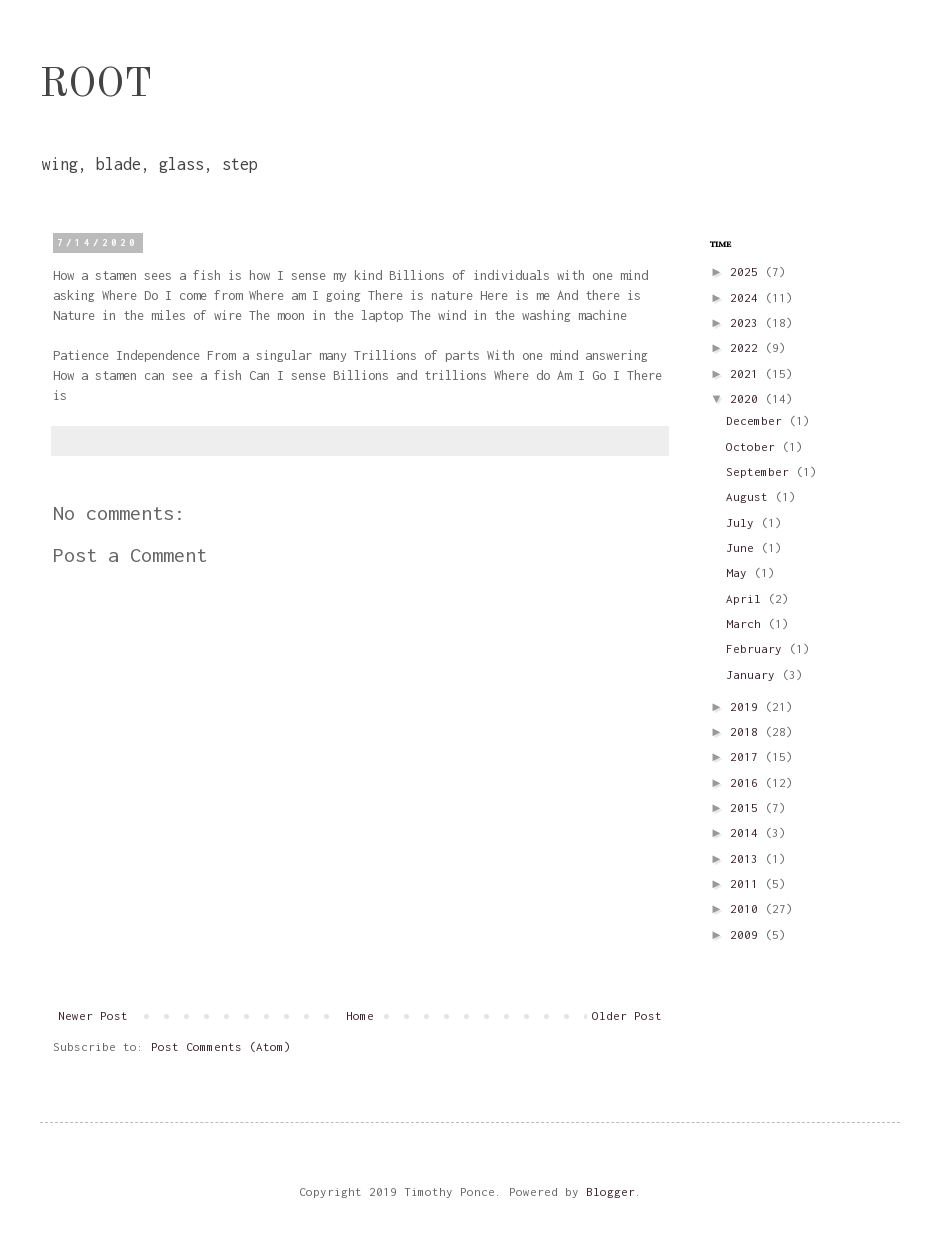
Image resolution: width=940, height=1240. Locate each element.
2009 (747, 934)
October (754, 446)
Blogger (610, 1191)
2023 (747, 322)
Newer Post (93, 1015)
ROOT (96, 86)
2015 (747, 807)
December (757, 420)
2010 (747, 908)
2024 (747, 297)
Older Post (627, 1015)
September (761, 471)
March (747, 623)
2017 (747, 756)
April (747, 598)
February (757, 648)
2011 (747, 883)
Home (360, 1015)
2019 (747, 706)
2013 (747, 858)
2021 (747, 373)
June (743, 547)
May (740, 572)
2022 (747, 347)
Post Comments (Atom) (221, 1046)
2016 (747, 782)
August (750, 496)
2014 (747, 832)
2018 (747, 731)
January (754, 674)
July (743, 522)
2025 (747, 271)
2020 (747, 398)
